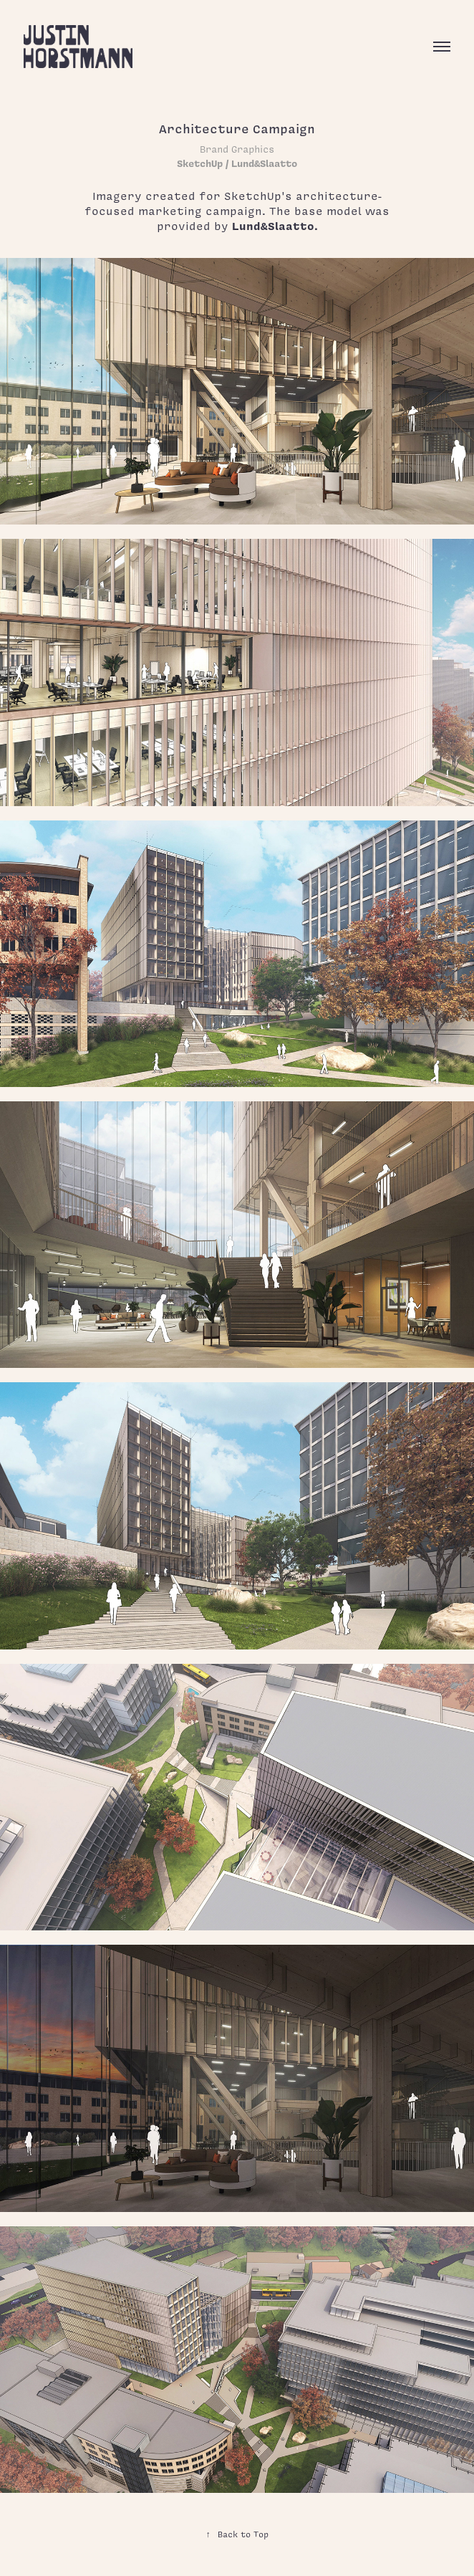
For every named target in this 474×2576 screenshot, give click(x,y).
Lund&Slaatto (273, 226)
